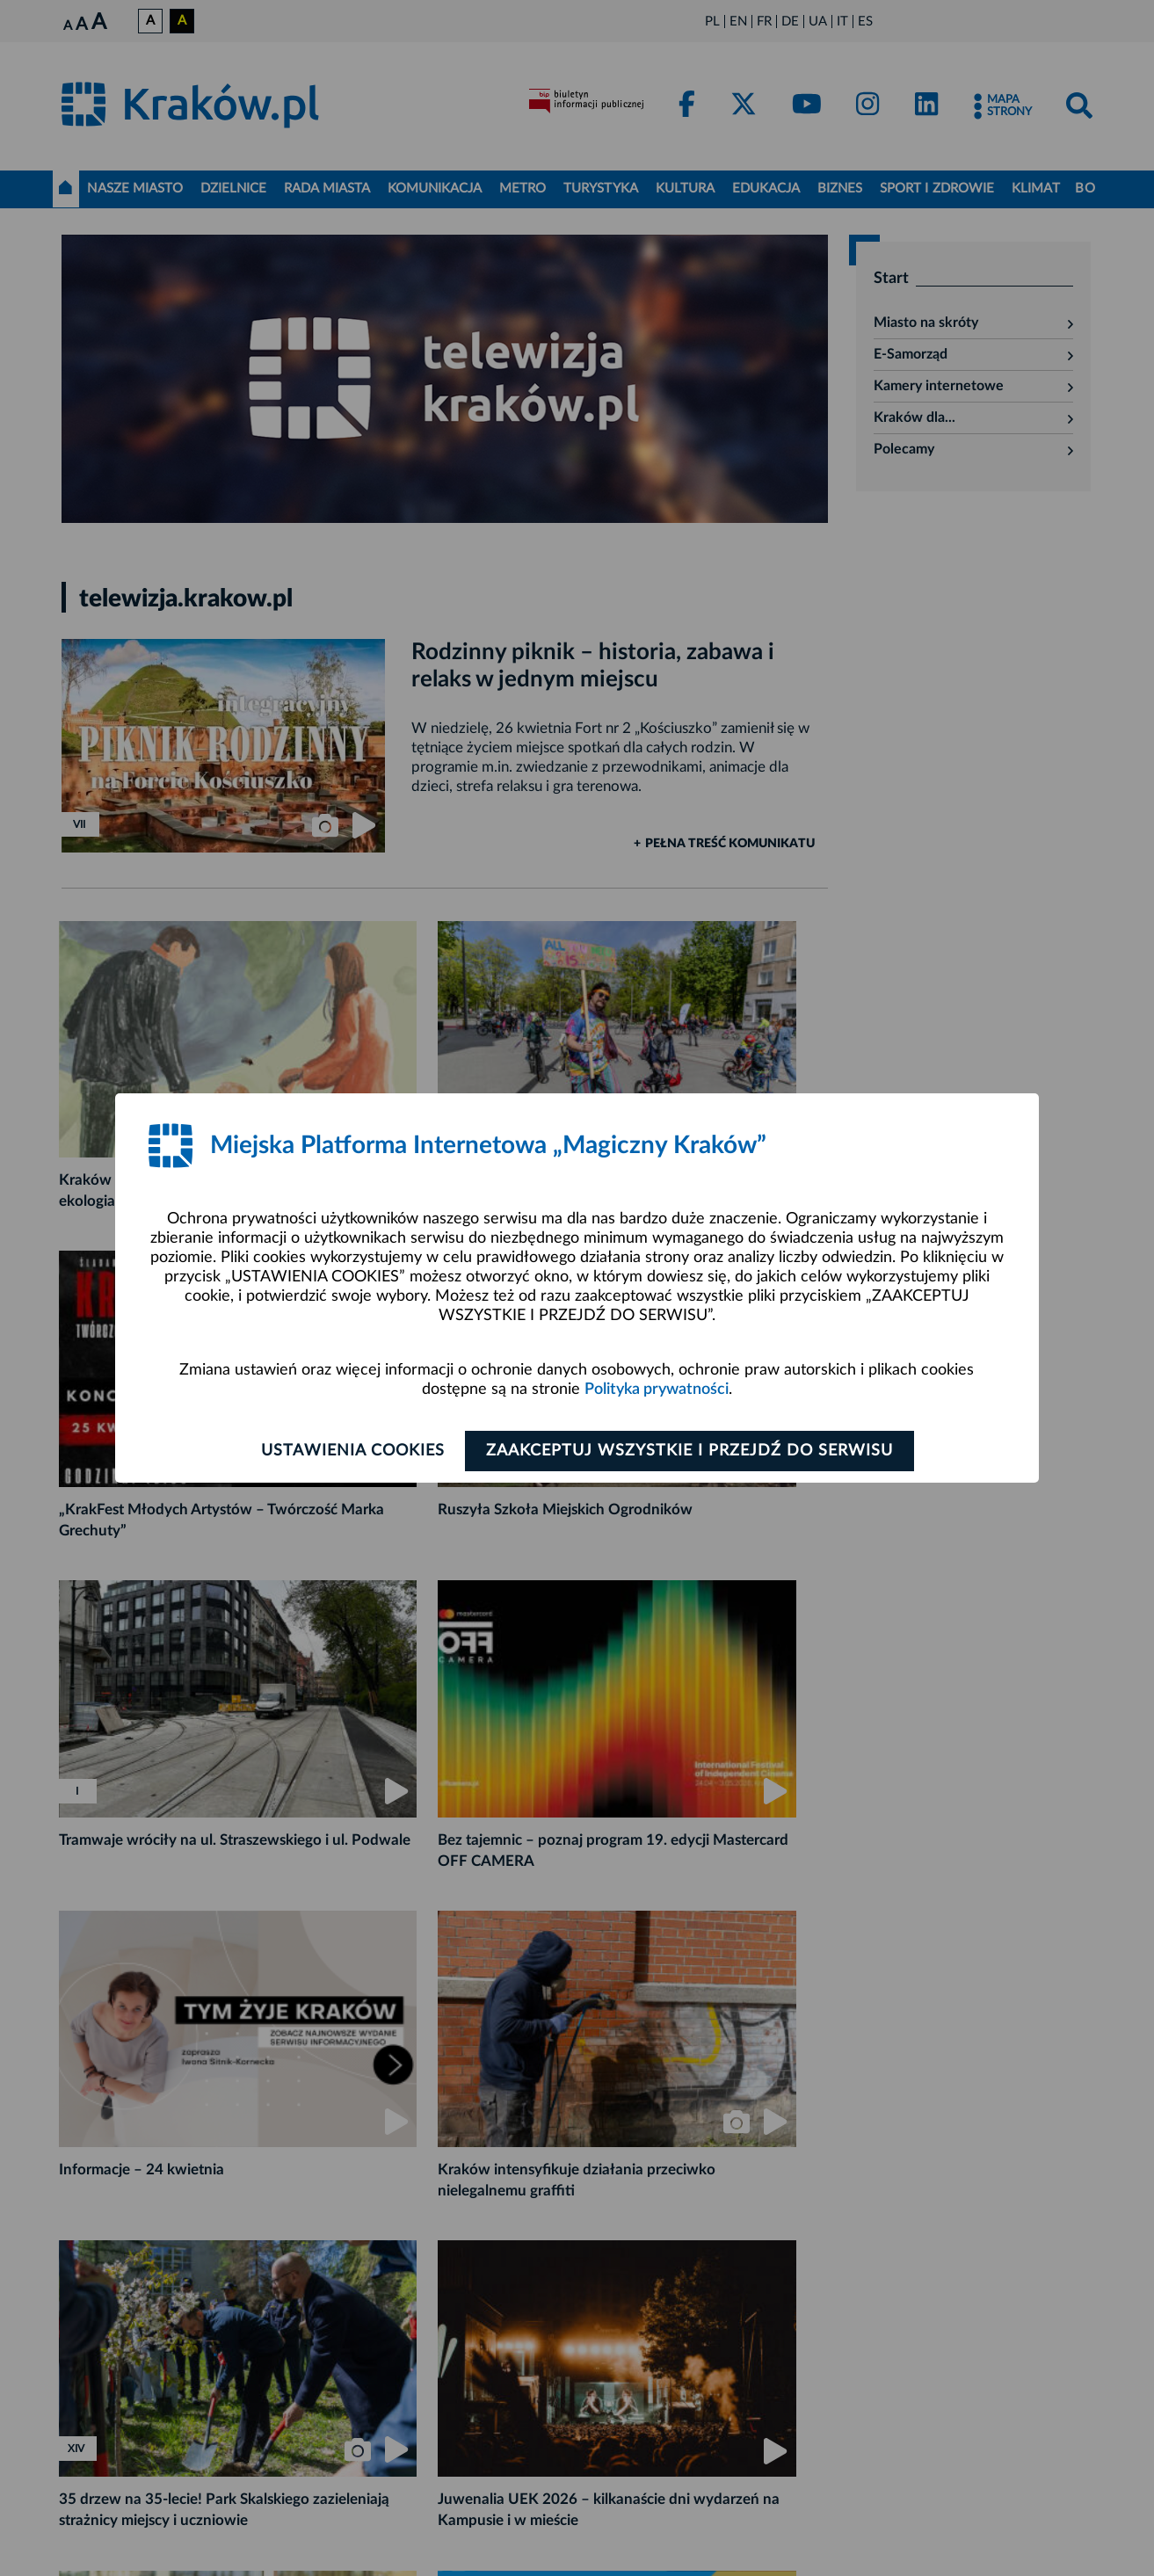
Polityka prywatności (656, 1389)
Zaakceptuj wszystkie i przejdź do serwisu (692, 1451)
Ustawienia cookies (349, 1451)
